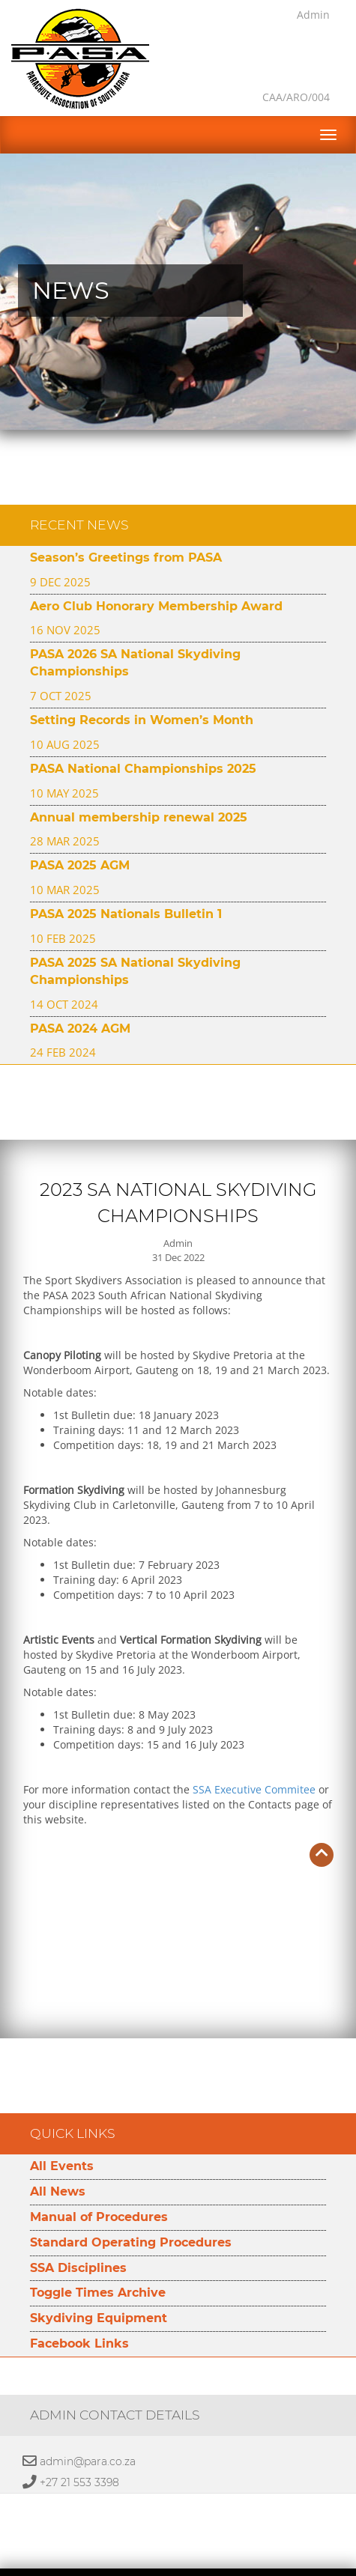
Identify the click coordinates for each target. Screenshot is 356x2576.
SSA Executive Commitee (254, 1752)
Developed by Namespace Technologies (178, 2567)
